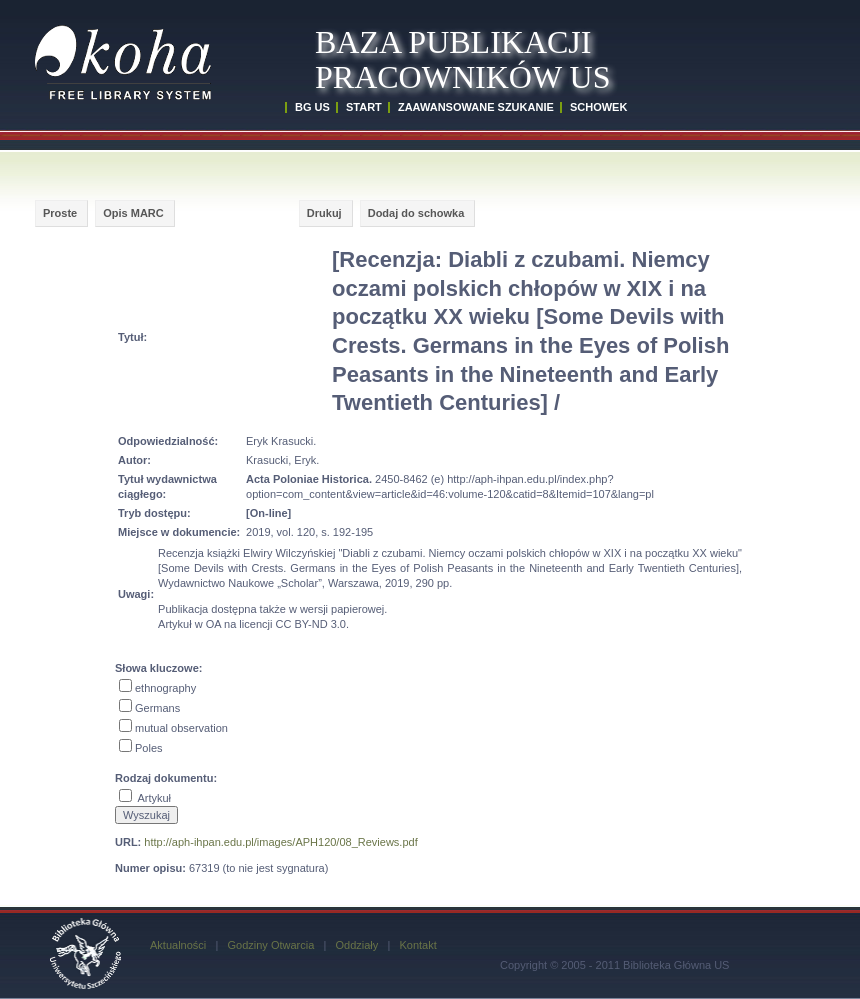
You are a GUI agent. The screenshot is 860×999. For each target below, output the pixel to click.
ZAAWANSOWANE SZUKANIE (476, 107)
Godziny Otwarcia (270, 945)
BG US (312, 107)
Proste (60, 213)
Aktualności (178, 945)
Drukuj (324, 213)
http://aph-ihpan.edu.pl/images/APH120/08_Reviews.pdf (280, 842)
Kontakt (417, 945)
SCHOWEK (598, 107)
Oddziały (356, 945)
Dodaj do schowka (416, 213)
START (364, 107)
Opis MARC (133, 213)
